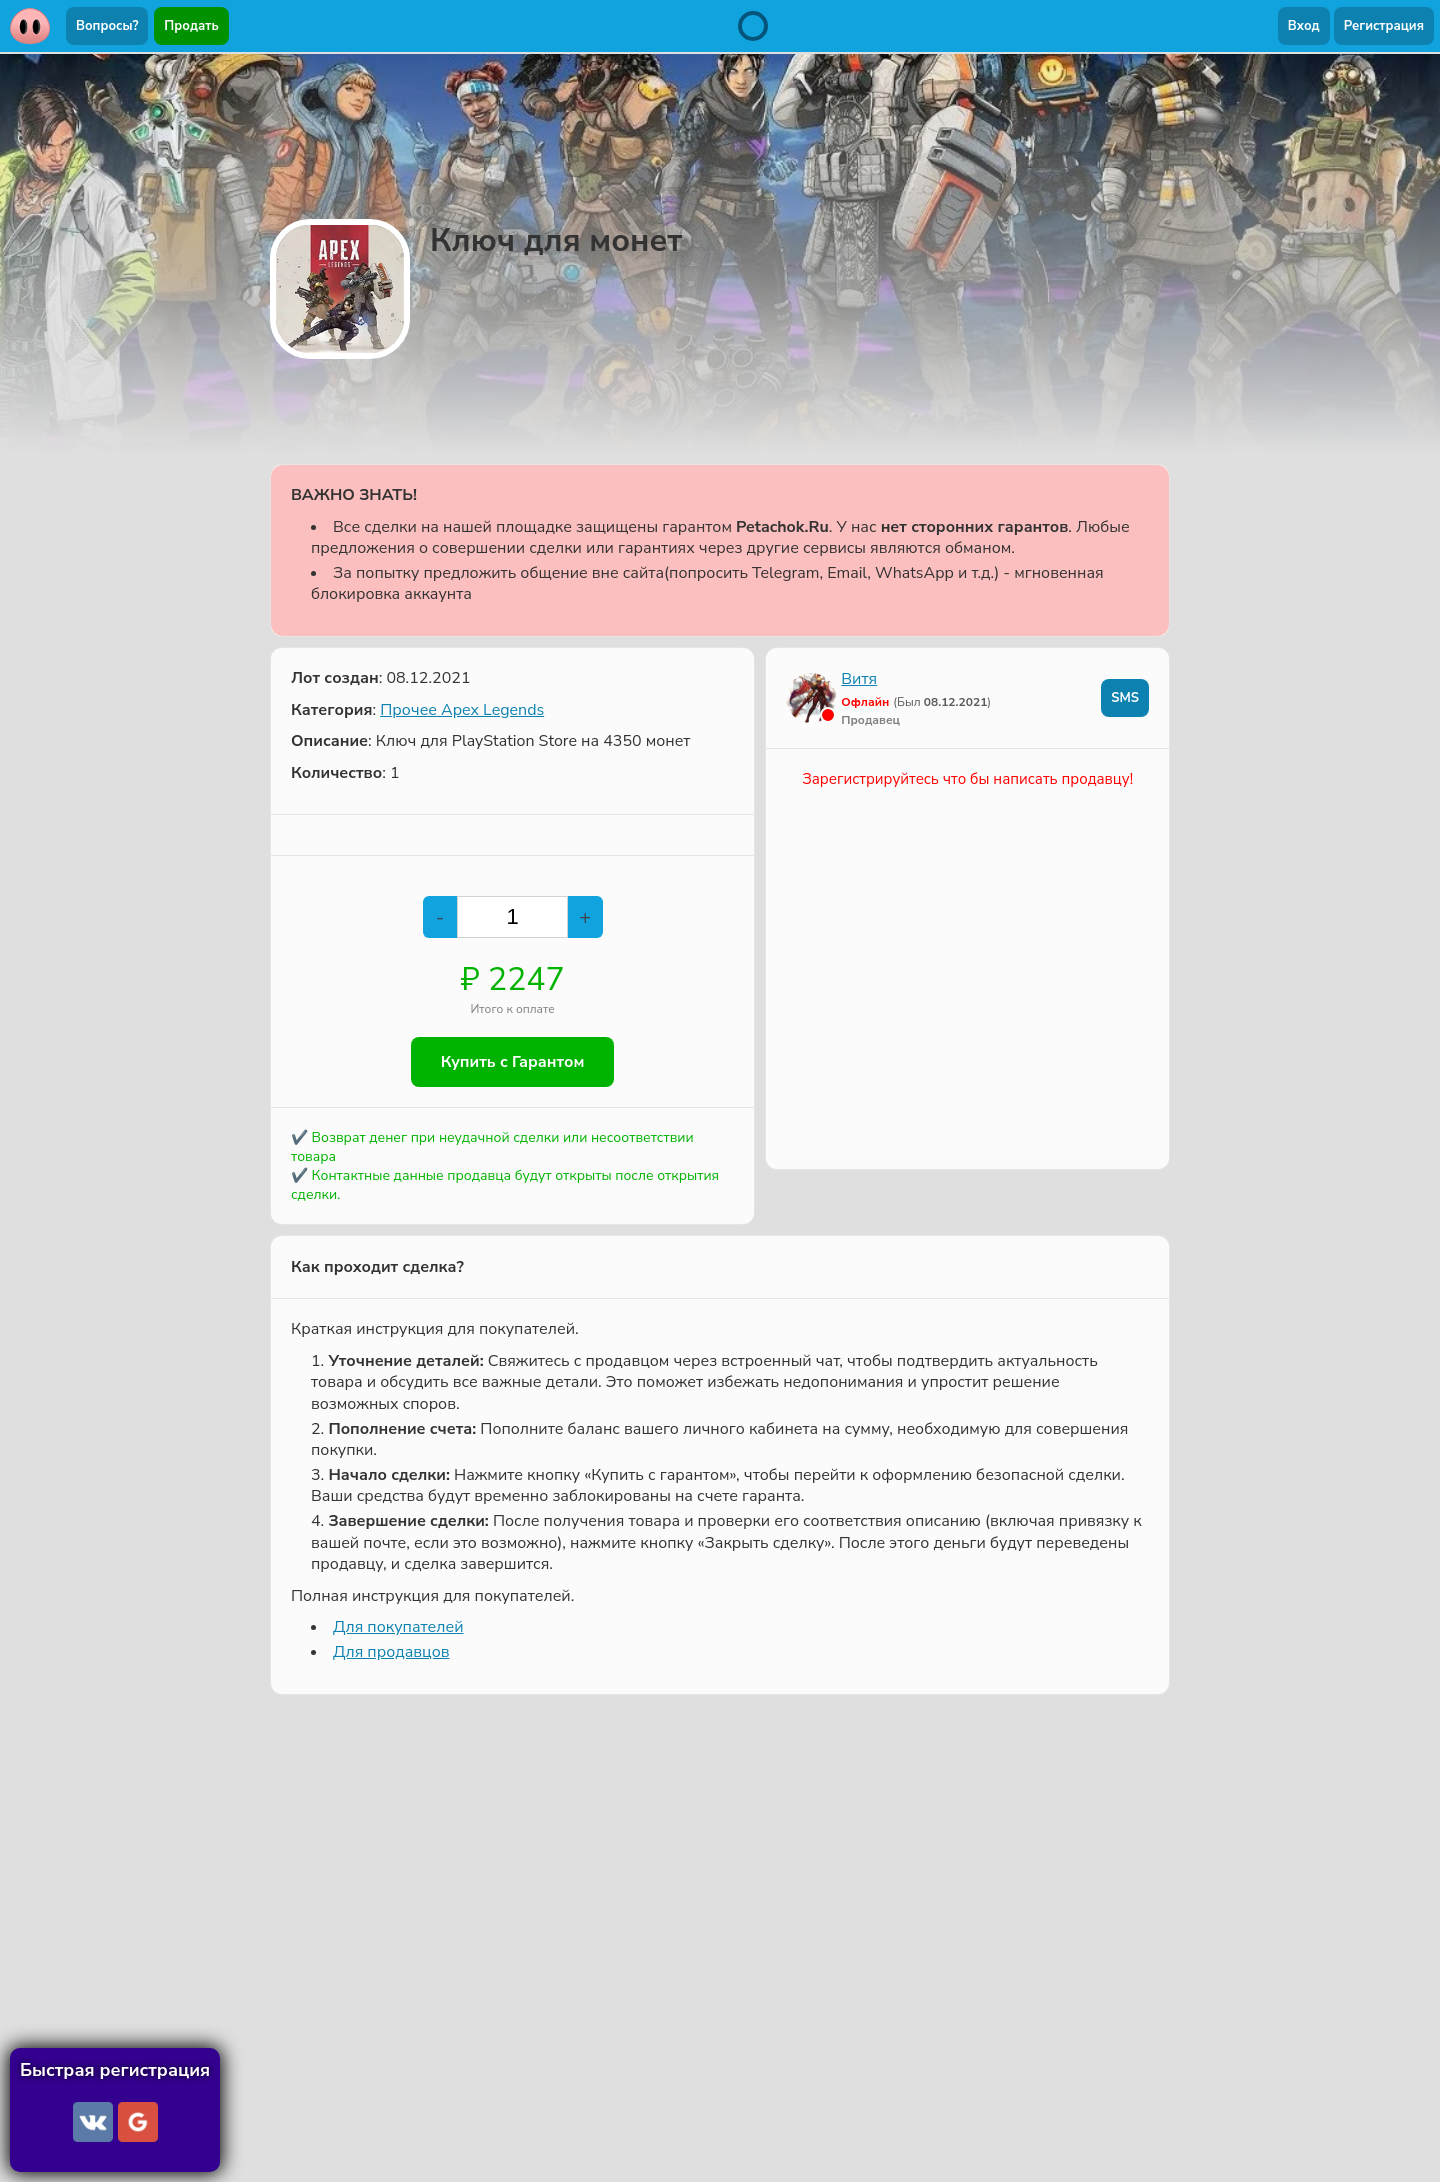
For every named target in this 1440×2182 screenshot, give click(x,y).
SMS (1125, 698)
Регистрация (1384, 26)
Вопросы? (107, 26)
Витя (859, 679)
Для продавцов (391, 1652)
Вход (1304, 26)
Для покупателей (398, 1627)
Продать (191, 26)
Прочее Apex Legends (462, 710)
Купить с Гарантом (513, 1062)
